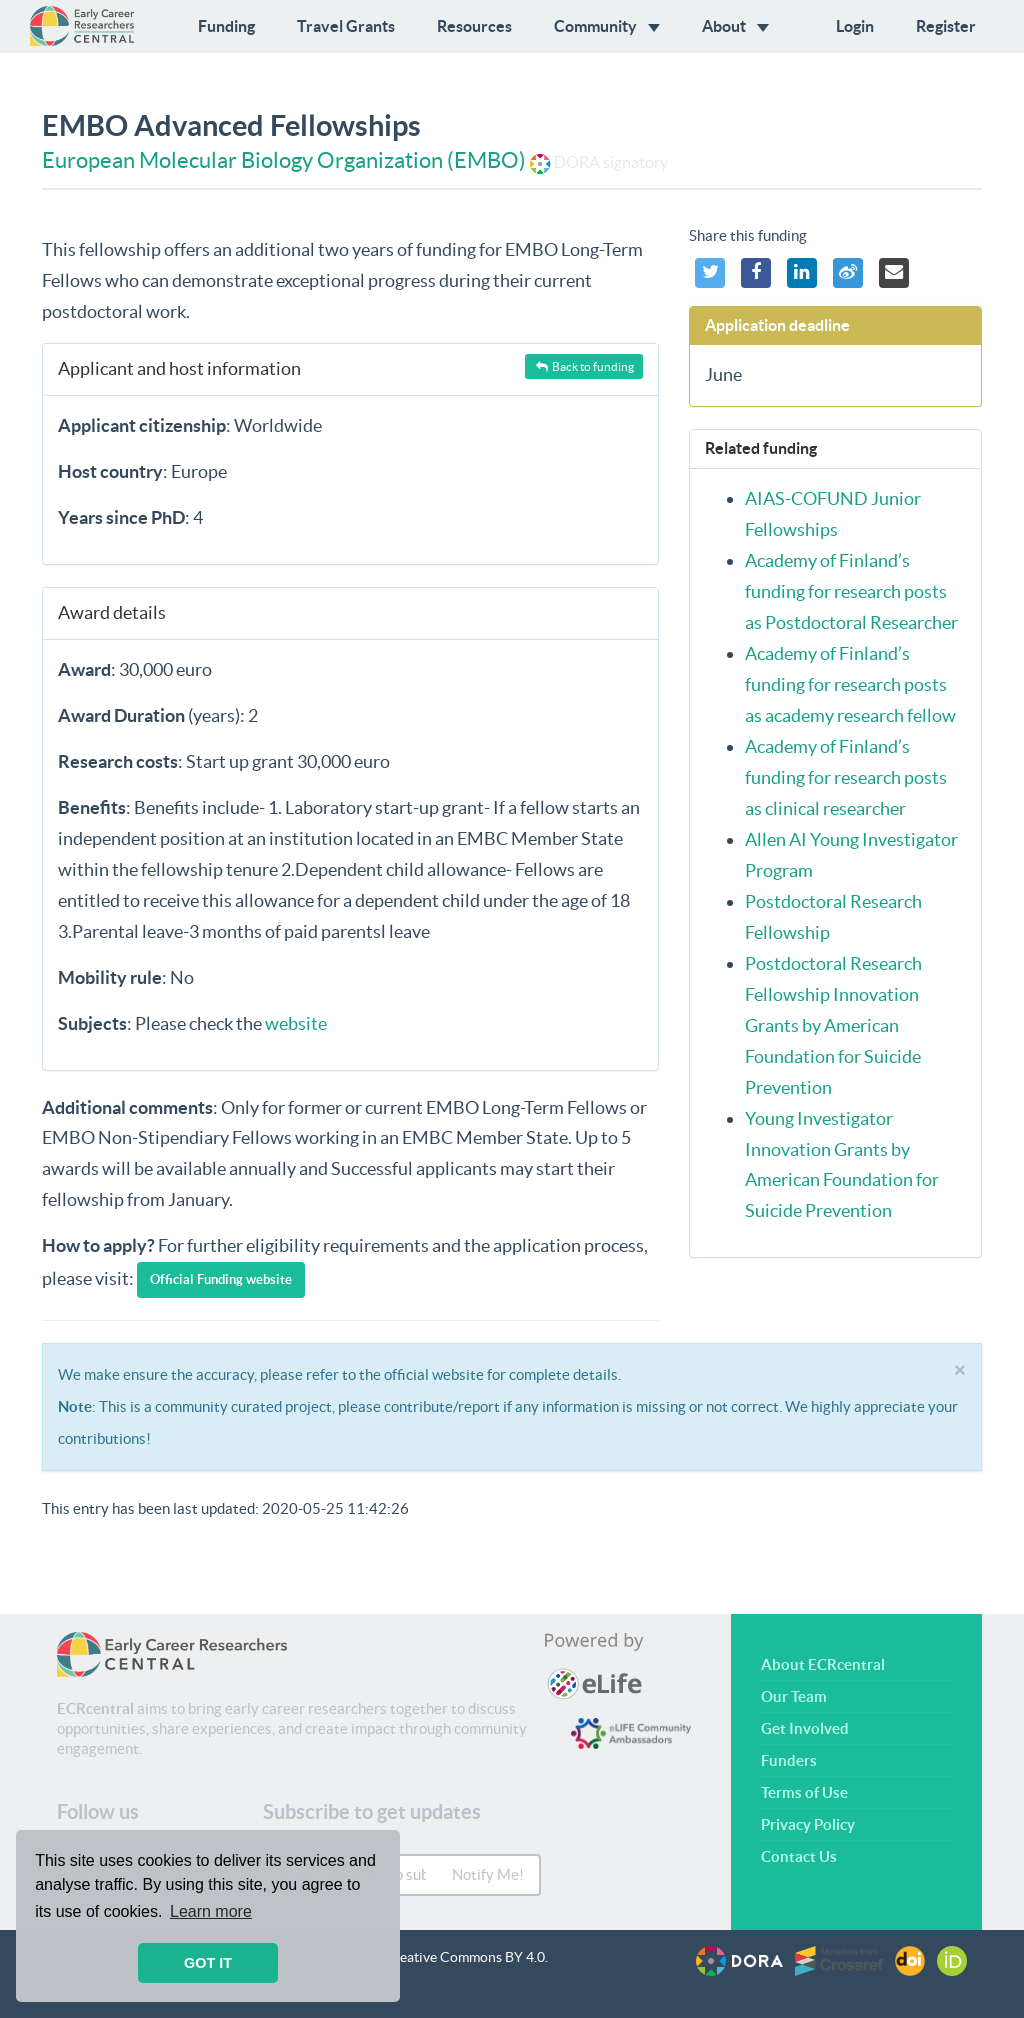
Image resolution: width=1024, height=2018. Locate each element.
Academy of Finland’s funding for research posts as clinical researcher (846, 777)
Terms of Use (804, 1792)
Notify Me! (488, 1874)
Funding (226, 26)
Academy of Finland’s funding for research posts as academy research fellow (850, 684)
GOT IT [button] (208, 1963)
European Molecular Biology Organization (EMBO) (284, 160)
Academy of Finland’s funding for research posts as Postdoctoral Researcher (851, 591)
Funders (789, 1760)
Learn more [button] (211, 1911)
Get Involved (805, 1728)
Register (946, 26)
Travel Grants (346, 26)
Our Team (794, 1696)
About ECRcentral (823, 1664)
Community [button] (607, 26)
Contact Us (799, 1856)
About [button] (735, 26)
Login (855, 26)
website (296, 1023)
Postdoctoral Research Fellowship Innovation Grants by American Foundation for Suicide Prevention (833, 1025)
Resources (474, 26)
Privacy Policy (808, 1824)
